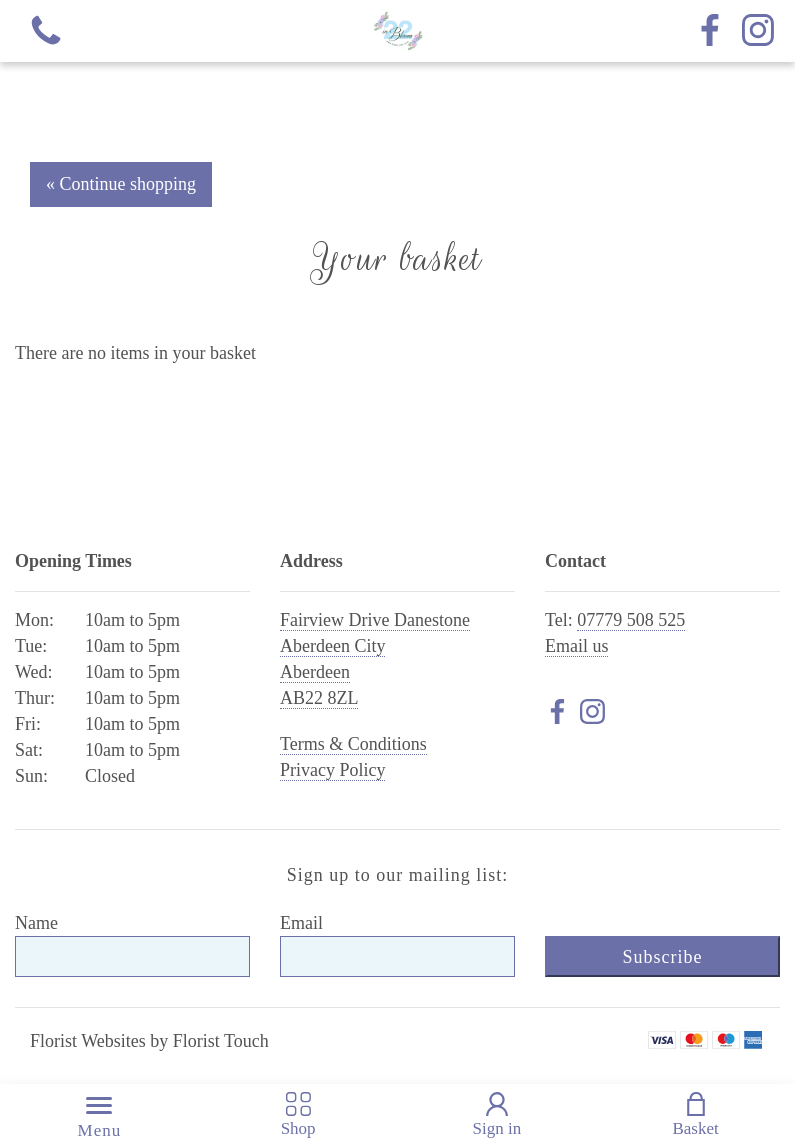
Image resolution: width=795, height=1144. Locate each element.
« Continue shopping (121, 184)
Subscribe (662, 957)
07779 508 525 (631, 620)
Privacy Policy (333, 770)
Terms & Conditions (353, 744)
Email (301, 923)
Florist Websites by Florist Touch (149, 1041)
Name (36, 923)
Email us (577, 646)
